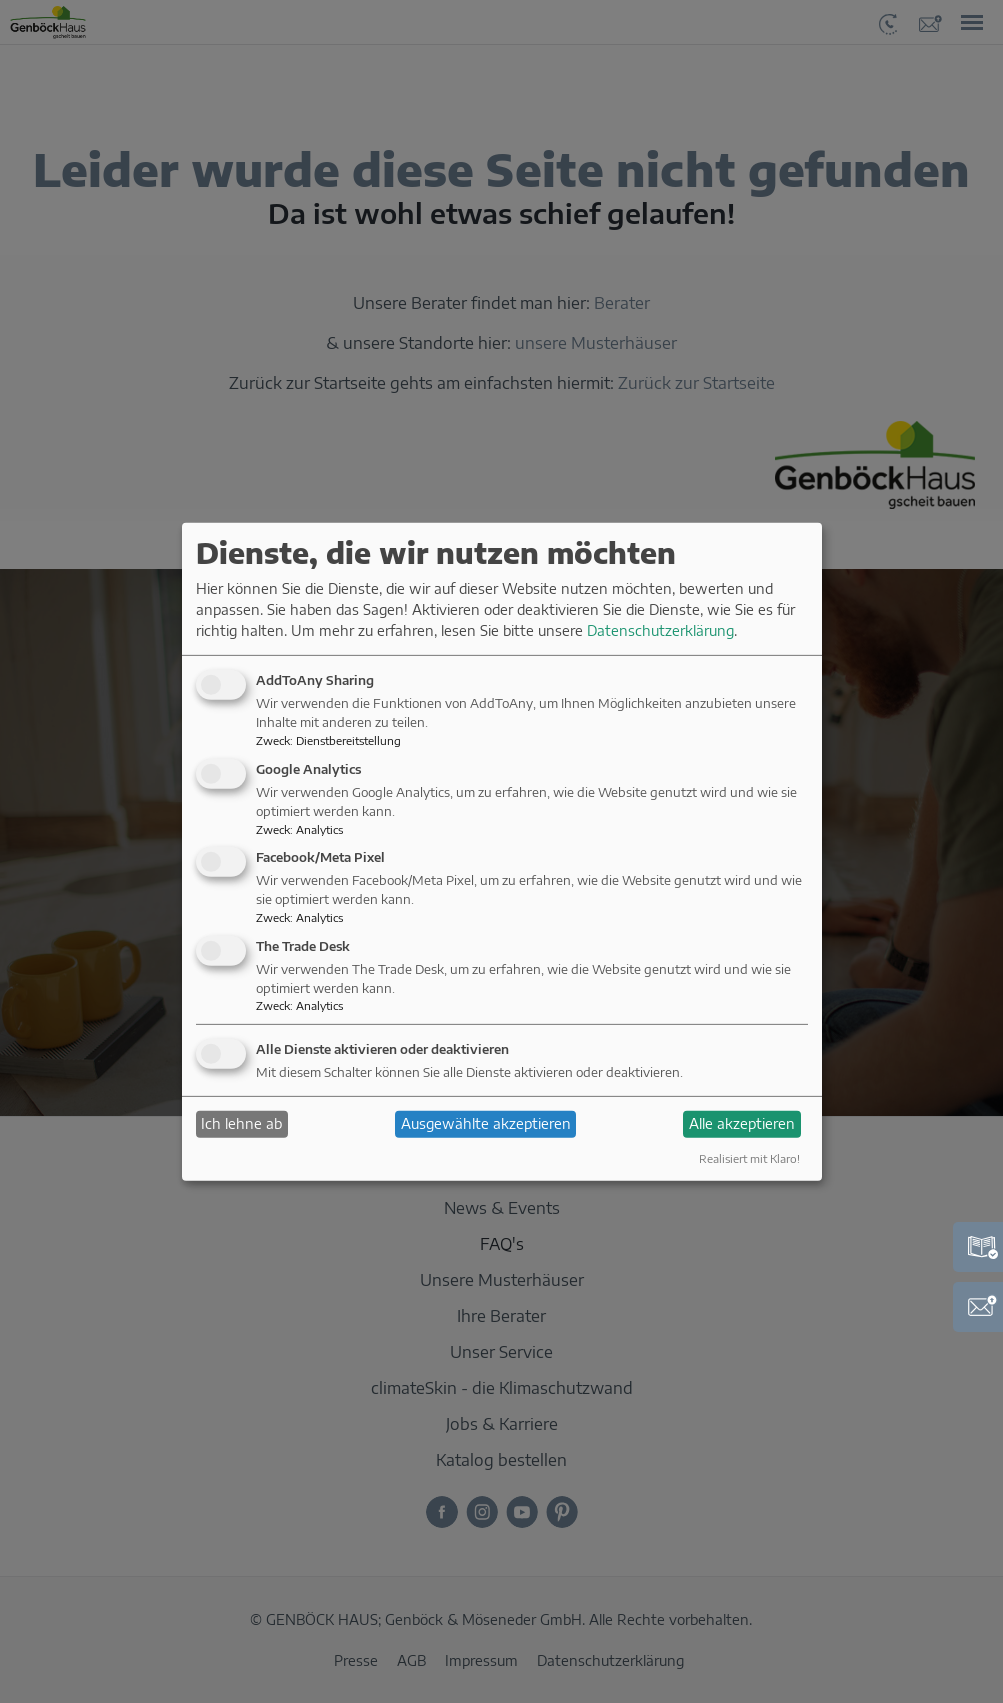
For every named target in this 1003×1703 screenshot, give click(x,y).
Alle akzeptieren (742, 1123)
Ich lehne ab (241, 1123)
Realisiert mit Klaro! (749, 1158)
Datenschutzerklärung (660, 630)
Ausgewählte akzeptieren (486, 1123)
